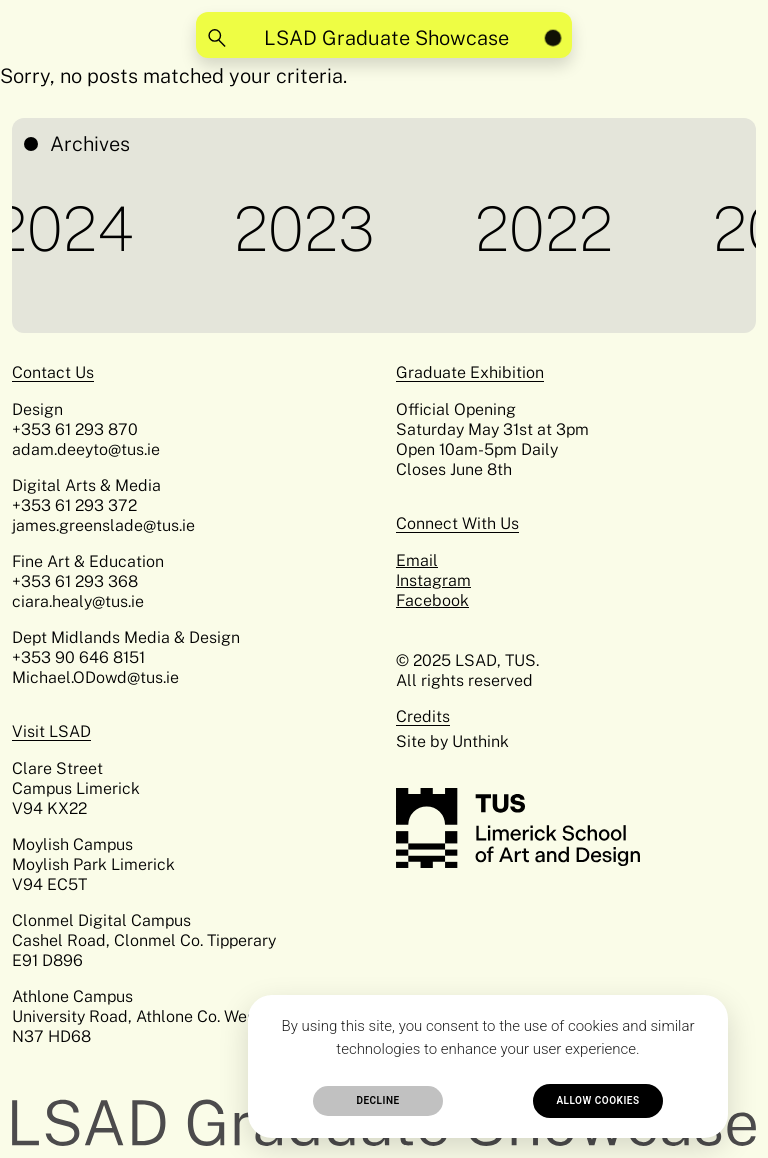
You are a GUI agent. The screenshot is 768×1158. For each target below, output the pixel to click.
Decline (377, 1100)
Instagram (433, 580)
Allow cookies (597, 1100)
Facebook (432, 600)
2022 (549, 229)
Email (417, 560)
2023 (309, 229)
